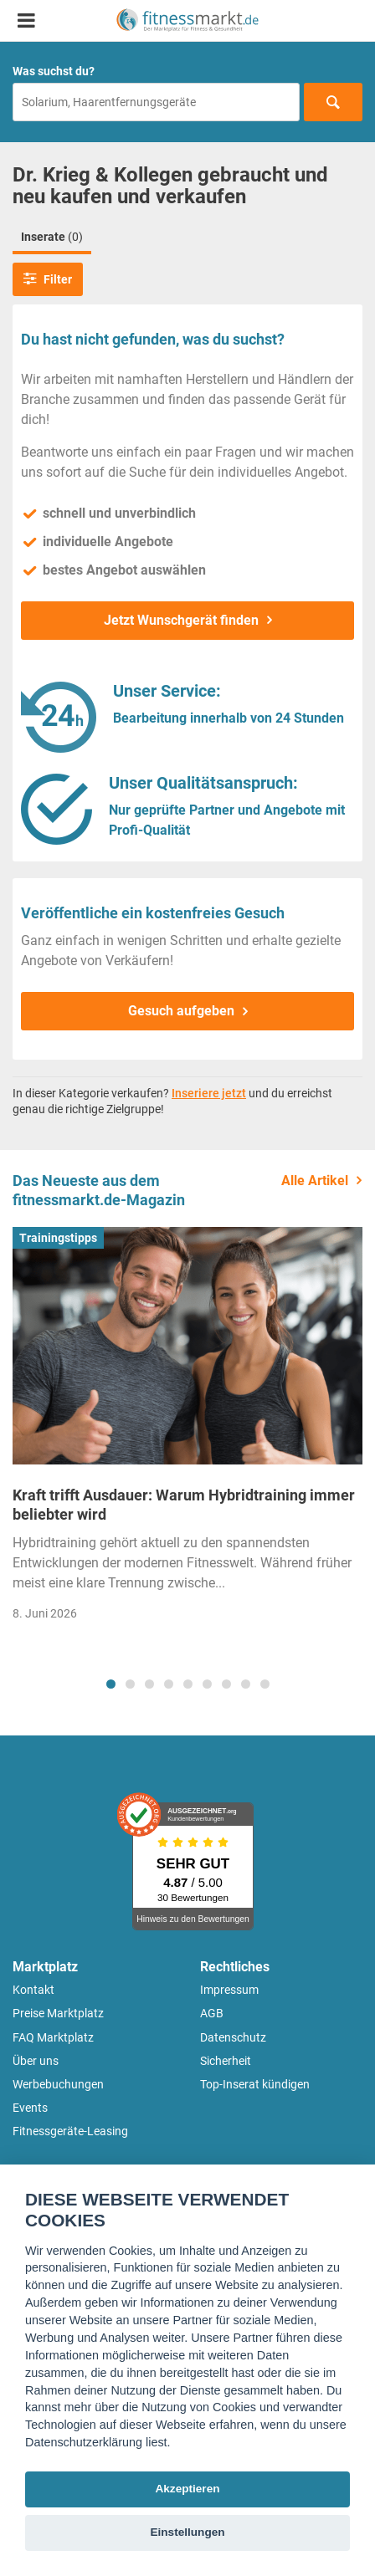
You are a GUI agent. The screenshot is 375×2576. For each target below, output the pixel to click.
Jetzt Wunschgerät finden (181, 620)
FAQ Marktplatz (53, 2037)
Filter (47, 278)
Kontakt (33, 1989)
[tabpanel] (187, 1429)
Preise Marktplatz (58, 2013)
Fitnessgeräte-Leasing (70, 2131)
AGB (211, 2013)
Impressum (229, 1989)
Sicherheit (225, 2060)
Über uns (36, 2060)
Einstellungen (187, 2532)
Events (30, 2107)
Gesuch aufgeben (181, 1011)
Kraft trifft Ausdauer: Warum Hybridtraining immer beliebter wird (184, 1504)
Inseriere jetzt (209, 1093)
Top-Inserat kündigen (255, 2084)
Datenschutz (233, 2037)
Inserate (52, 236)
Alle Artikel (314, 1180)
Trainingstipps (58, 1238)
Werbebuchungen (58, 2084)
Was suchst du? (54, 71)
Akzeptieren (187, 2488)
